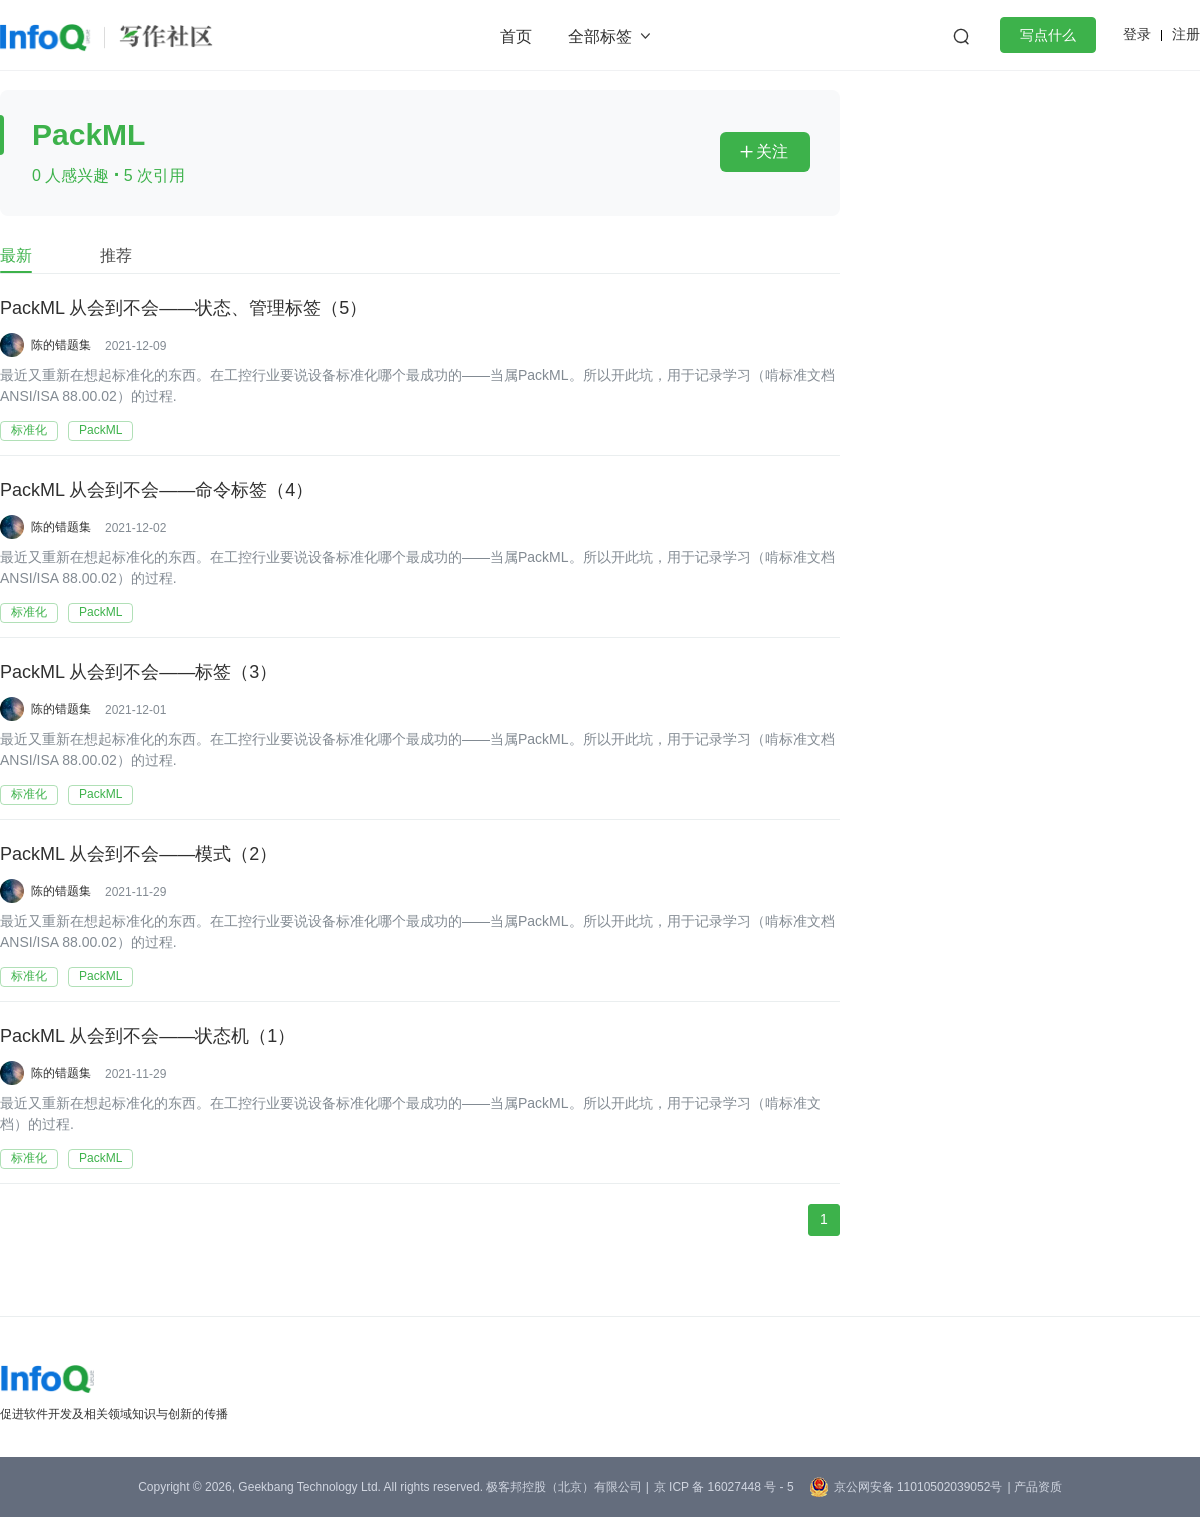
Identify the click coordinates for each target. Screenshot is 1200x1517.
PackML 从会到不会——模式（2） (138, 855)
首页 (516, 36)
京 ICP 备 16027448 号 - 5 (724, 1487)
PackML (100, 430)
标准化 (29, 430)
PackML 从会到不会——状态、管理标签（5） (183, 309)
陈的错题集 (61, 345)
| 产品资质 (1034, 1487)
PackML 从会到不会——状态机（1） (147, 1037)
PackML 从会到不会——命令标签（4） (156, 491)
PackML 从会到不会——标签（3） (138, 673)
